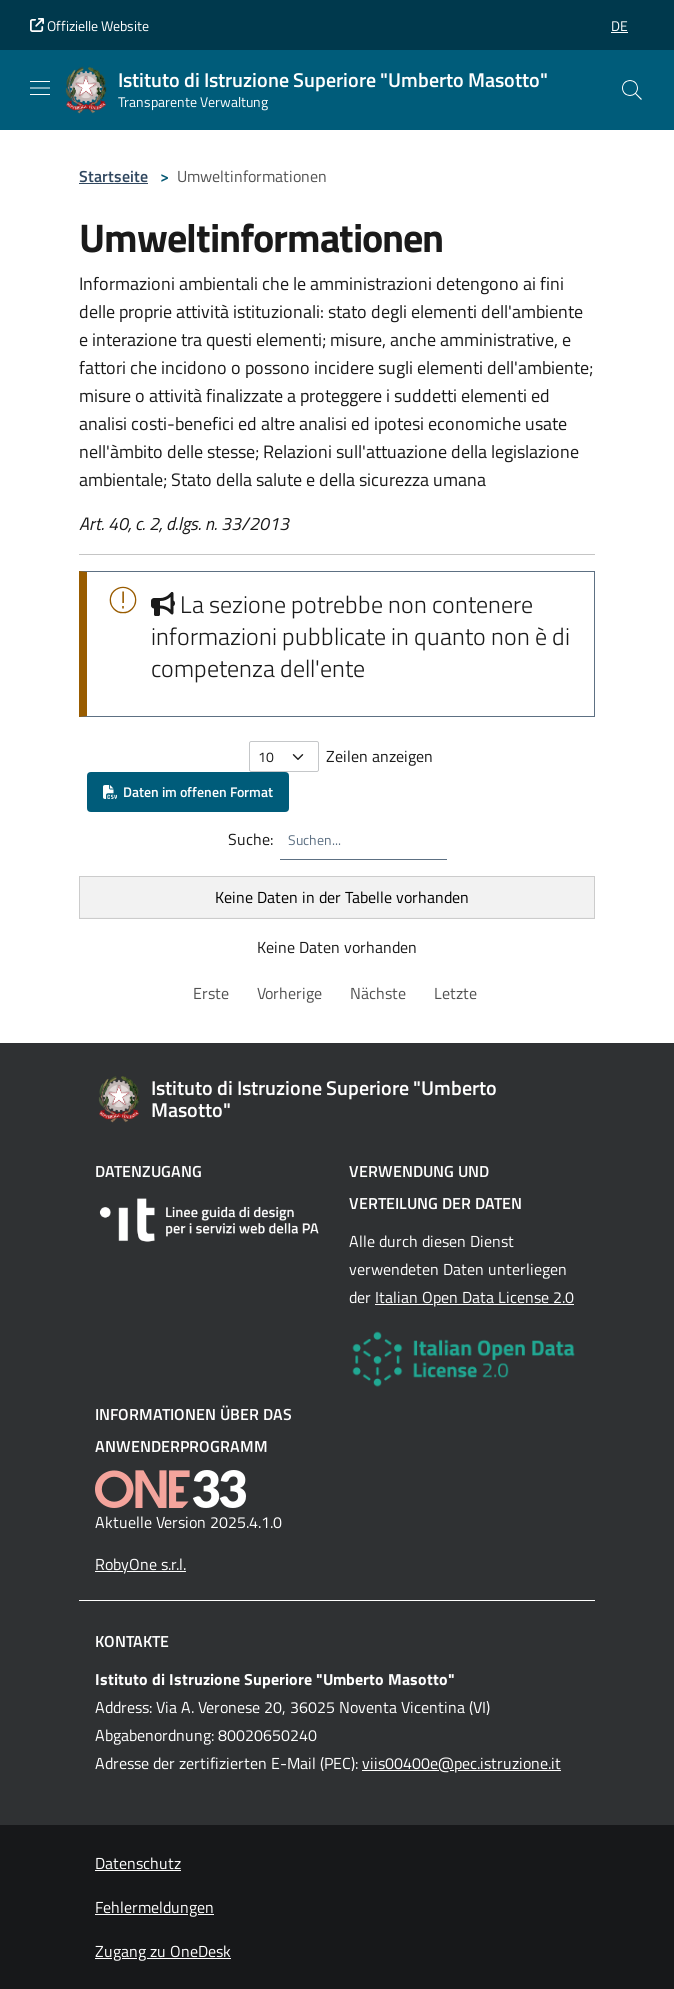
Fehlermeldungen (154, 1907)
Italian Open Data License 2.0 (474, 1297)
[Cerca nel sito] (632, 90)
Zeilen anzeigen (379, 756)
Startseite (113, 176)
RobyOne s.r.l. (140, 1564)
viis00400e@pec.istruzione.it (461, 1763)
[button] (619, 25)
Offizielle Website (89, 25)
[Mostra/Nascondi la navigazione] (40, 88)
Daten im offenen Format (188, 791)
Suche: (250, 839)
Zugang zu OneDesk (163, 1951)
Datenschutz (138, 1863)
